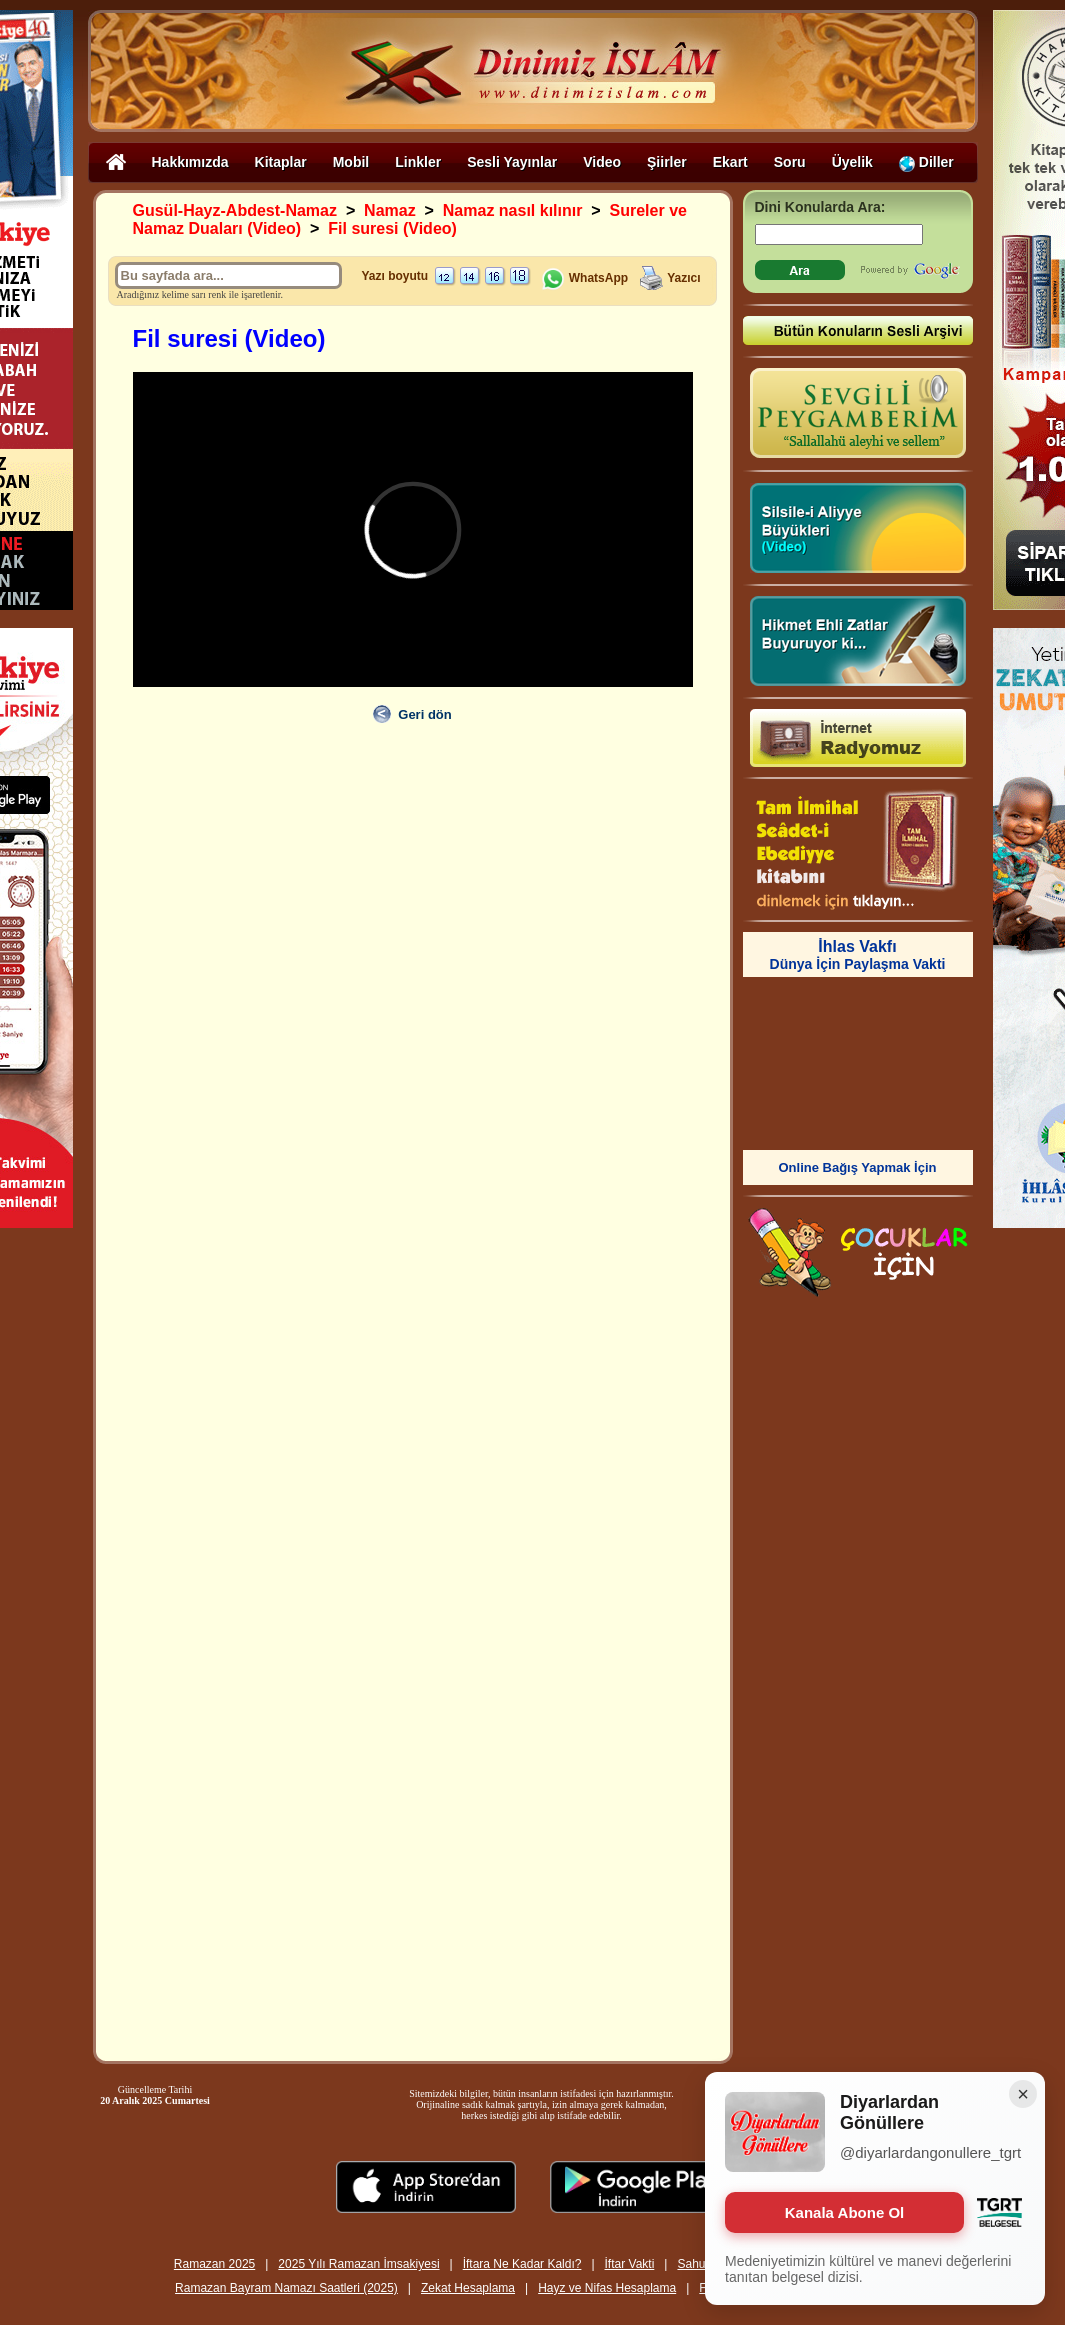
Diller (926, 162)
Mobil (351, 162)
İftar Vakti (630, 2264)
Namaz (390, 210)
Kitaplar (281, 162)
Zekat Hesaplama (468, 2288)
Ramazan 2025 (214, 2264)
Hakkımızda (190, 162)
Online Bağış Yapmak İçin (858, 1167)
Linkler (418, 162)
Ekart (730, 162)
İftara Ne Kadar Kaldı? (522, 2264)
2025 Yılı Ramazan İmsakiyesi (358, 2264)
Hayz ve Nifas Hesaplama (607, 2288)
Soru (790, 162)
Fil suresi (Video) (392, 228)
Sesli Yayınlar (512, 162)
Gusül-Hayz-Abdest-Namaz (235, 210)
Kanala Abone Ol (844, 2212)
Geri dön (424, 714)
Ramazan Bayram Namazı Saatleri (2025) (286, 2288)
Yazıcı (683, 278)
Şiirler (667, 162)
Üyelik (852, 162)
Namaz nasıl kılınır (513, 210)
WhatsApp (584, 278)
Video (602, 162)
